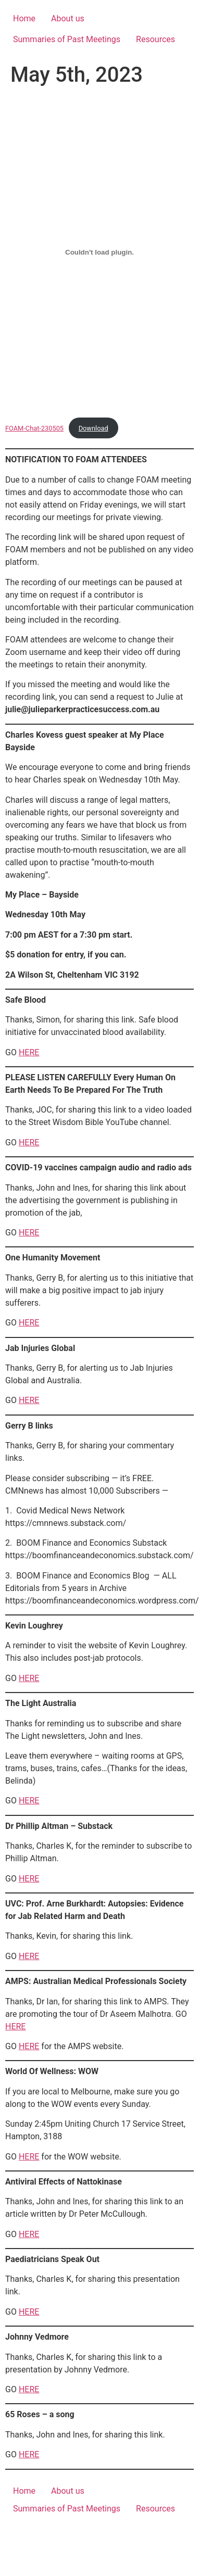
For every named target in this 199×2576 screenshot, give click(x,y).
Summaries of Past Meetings (66, 39)
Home (24, 18)
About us (67, 18)
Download (93, 428)
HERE (29, 1052)
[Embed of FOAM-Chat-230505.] (99, 252)
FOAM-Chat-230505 (34, 428)
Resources (155, 39)
